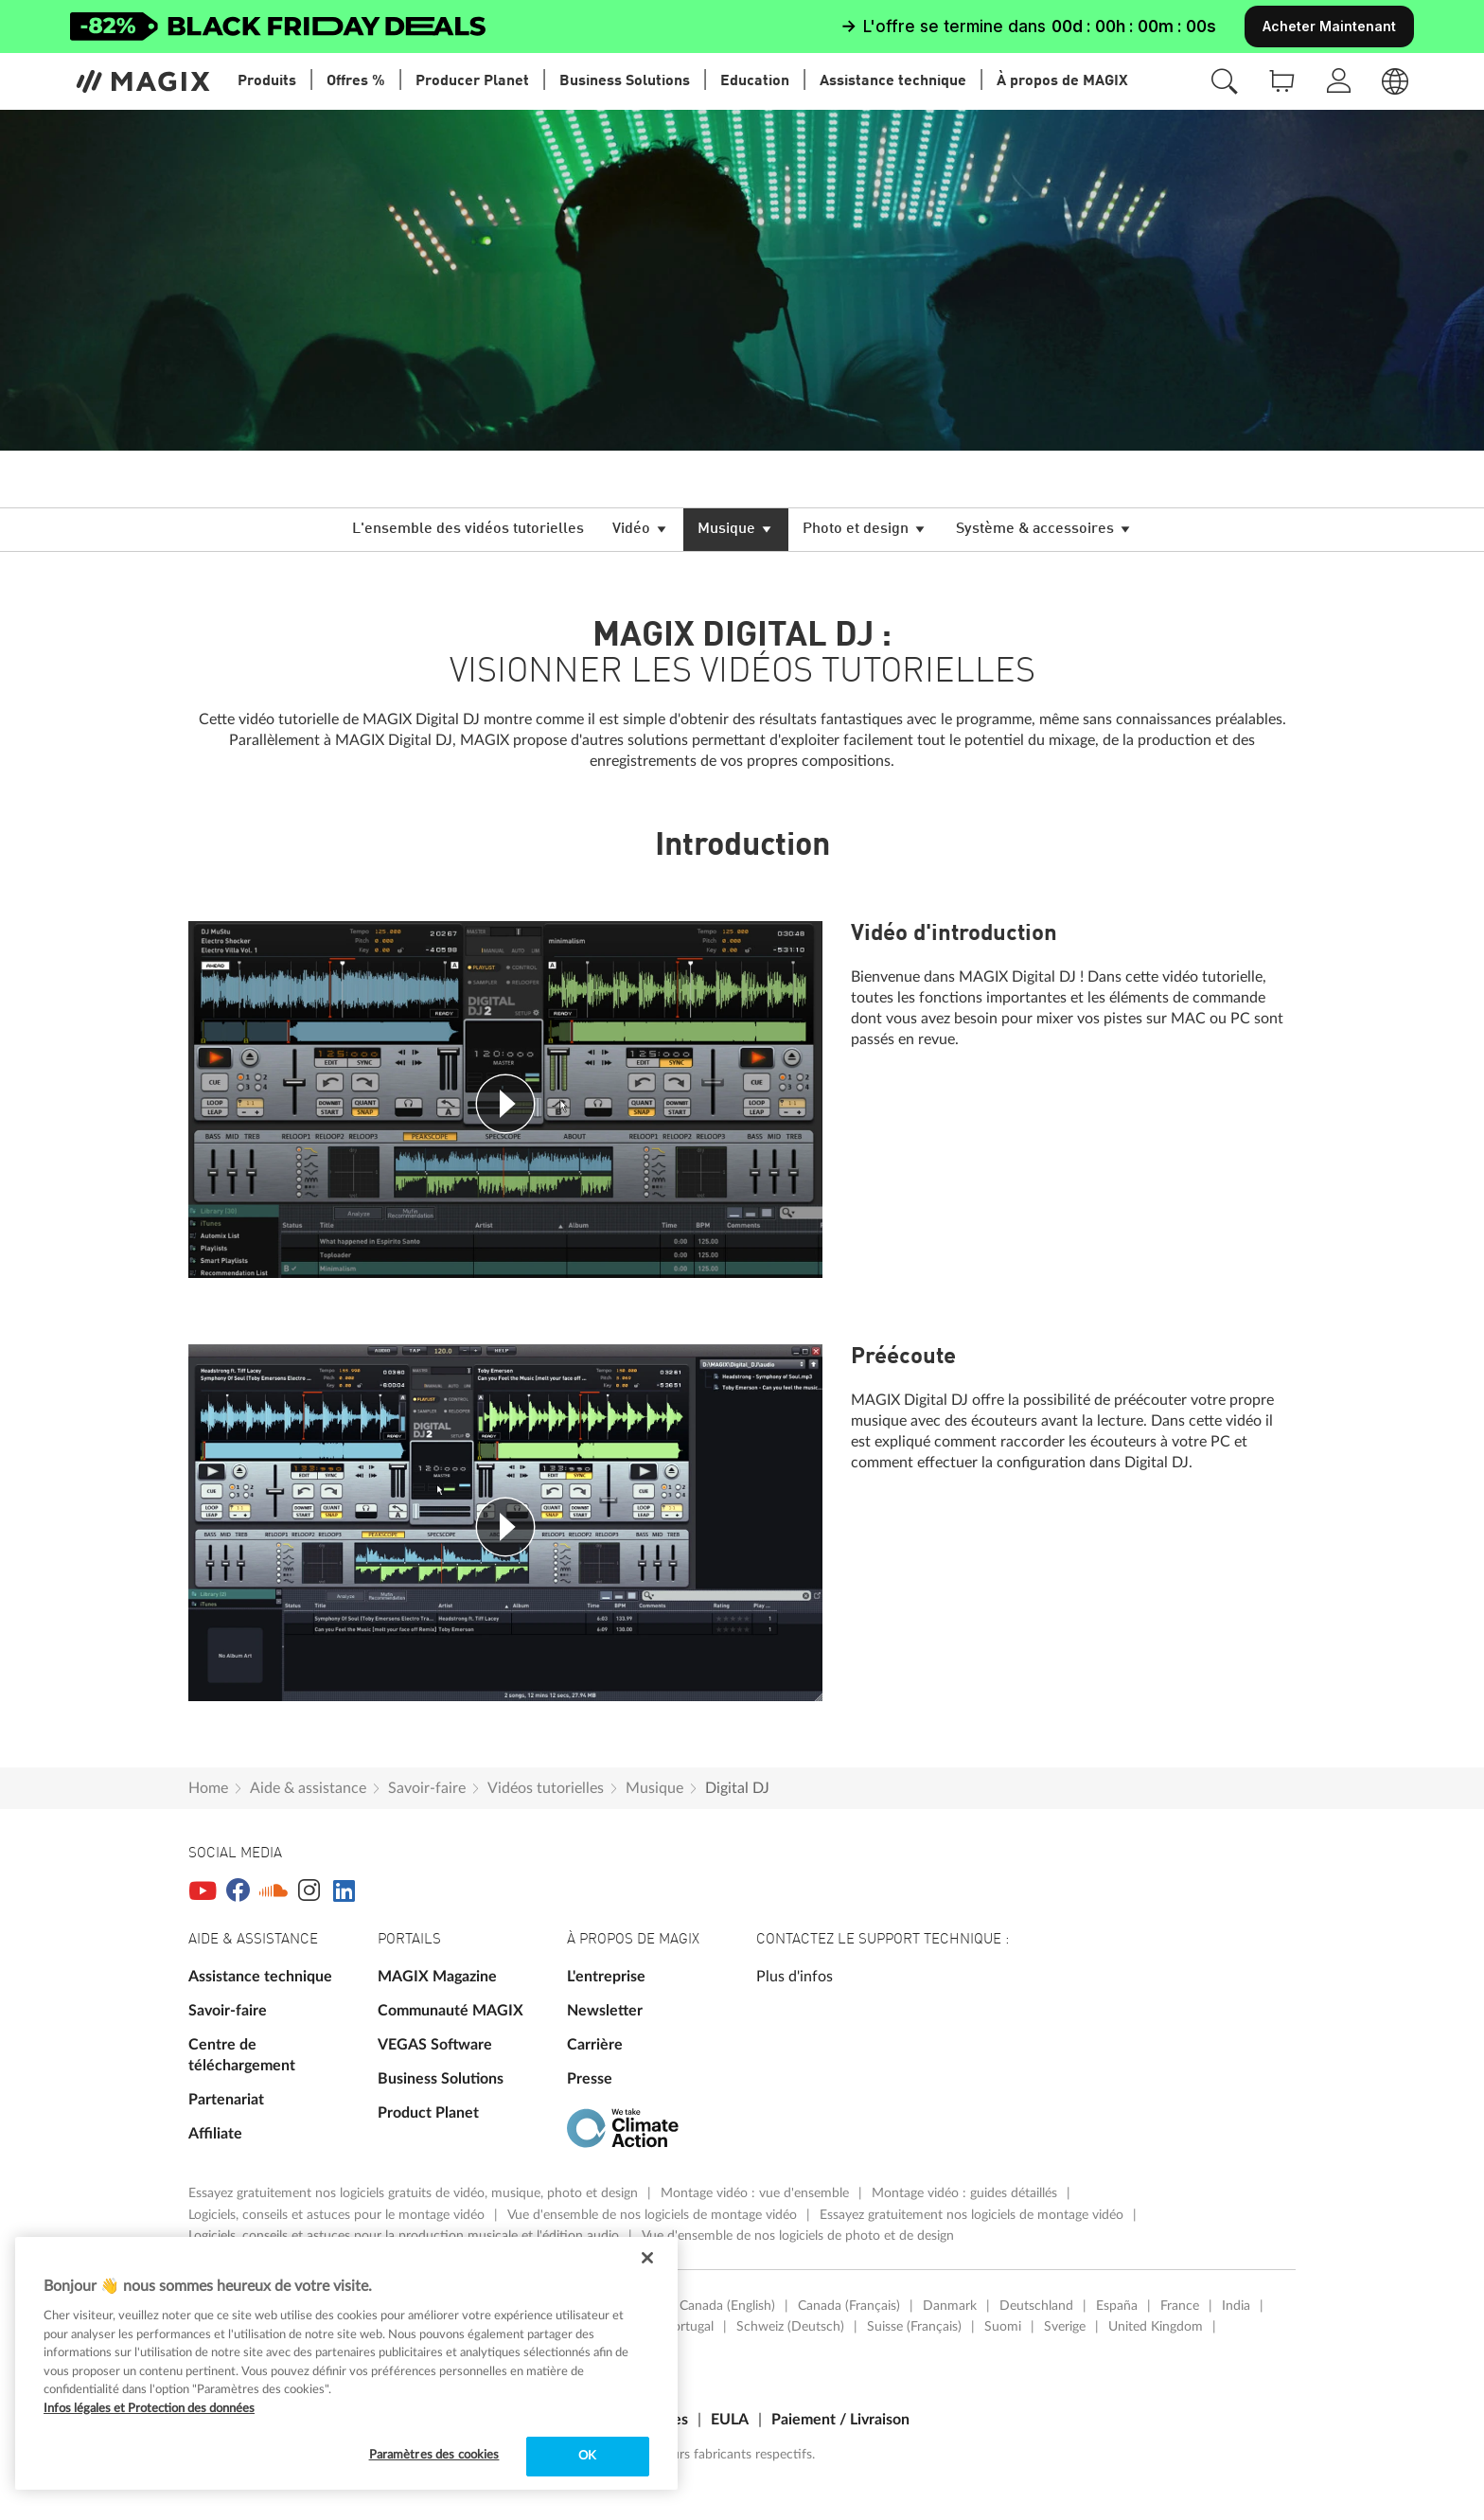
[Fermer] (647, 2258)
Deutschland (1036, 2306)
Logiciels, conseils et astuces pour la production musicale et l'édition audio (405, 2236)
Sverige (1065, 2327)
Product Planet (428, 2113)
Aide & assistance (308, 1788)
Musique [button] (736, 531)
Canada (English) (727, 2306)
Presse (589, 2078)
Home (208, 1788)
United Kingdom (1155, 2327)
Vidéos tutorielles (545, 1788)
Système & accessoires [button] (1044, 531)
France (1179, 2306)
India (1236, 2306)
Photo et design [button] (865, 531)
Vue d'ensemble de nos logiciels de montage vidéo (654, 2215)
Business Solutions (441, 2078)
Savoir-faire (427, 1788)
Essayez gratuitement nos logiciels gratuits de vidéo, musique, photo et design (415, 2193)
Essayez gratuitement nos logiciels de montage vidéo (973, 2215)
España (1117, 2306)
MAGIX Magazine (437, 1976)
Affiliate (215, 2133)
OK (587, 2456)
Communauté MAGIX (450, 2010)
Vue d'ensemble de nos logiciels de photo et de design (798, 2236)
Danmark (950, 2306)
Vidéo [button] (640, 531)
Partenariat (226, 2099)
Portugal (689, 2327)
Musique (654, 1788)
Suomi (1002, 2327)
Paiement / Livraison (840, 2419)
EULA (730, 2419)
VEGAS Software (435, 2044)
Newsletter (605, 2010)
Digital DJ (737, 1788)
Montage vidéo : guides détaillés (966, 2193)
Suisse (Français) (914, 2327)
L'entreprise (606, 1976)
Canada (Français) (849, 2306)
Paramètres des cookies (434, 2455)
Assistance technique (260, 1976)
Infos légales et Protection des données (149, 2409)
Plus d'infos (794, 1976)
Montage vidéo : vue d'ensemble (757, 2193)
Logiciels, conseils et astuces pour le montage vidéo (338, 2215)
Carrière (595, 2044)
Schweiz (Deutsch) (790, 2327)
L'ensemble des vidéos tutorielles (468, 529)
